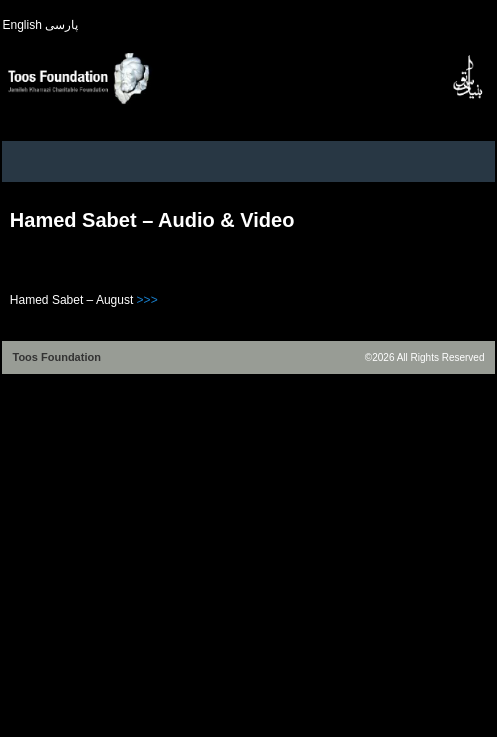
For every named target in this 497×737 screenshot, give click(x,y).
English (21, 25)
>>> (147, 300)
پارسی (61, 25)
